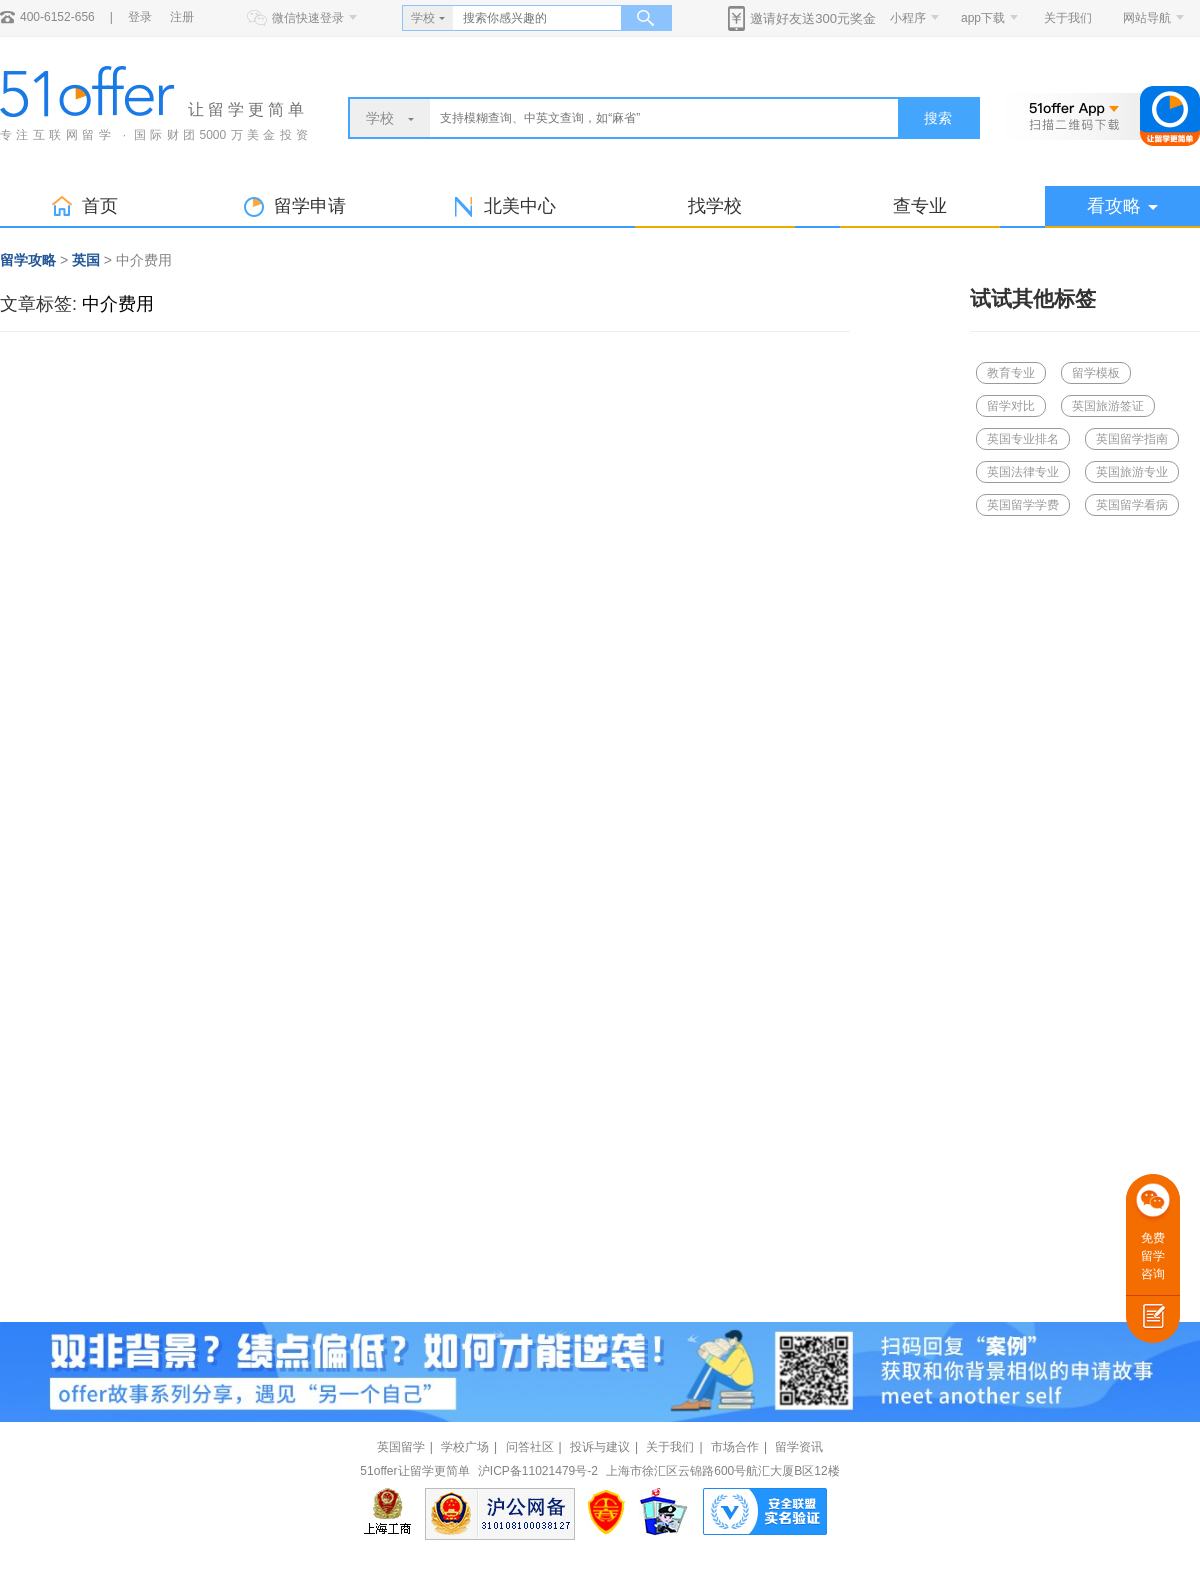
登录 (140, 17)
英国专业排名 (1023, 439)
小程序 (908, 18)
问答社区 (530, 1447)
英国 (86, 260)
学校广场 (465, 1447)
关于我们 (1068, 18)
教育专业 (1011, 373)
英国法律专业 (1023, 472)
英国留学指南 (1132, 439)
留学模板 (1096, 373)
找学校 (715, 206)
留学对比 (1011, 406)
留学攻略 (28, 260)
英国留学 (401, 1447)
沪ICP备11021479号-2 (538, 1471)
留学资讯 (799, 1447)
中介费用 (118, 304)
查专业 (920, 206)
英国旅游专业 (1132, 472)
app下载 (983, 18)
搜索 (938, 118)
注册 (182, 17)
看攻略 (1122, 206)
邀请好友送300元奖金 (813, 18)
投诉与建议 (600, 1447)
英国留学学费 (1023, 505)
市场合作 (735, 1447)
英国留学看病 (1132, 505)
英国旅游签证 (1108, 406)
